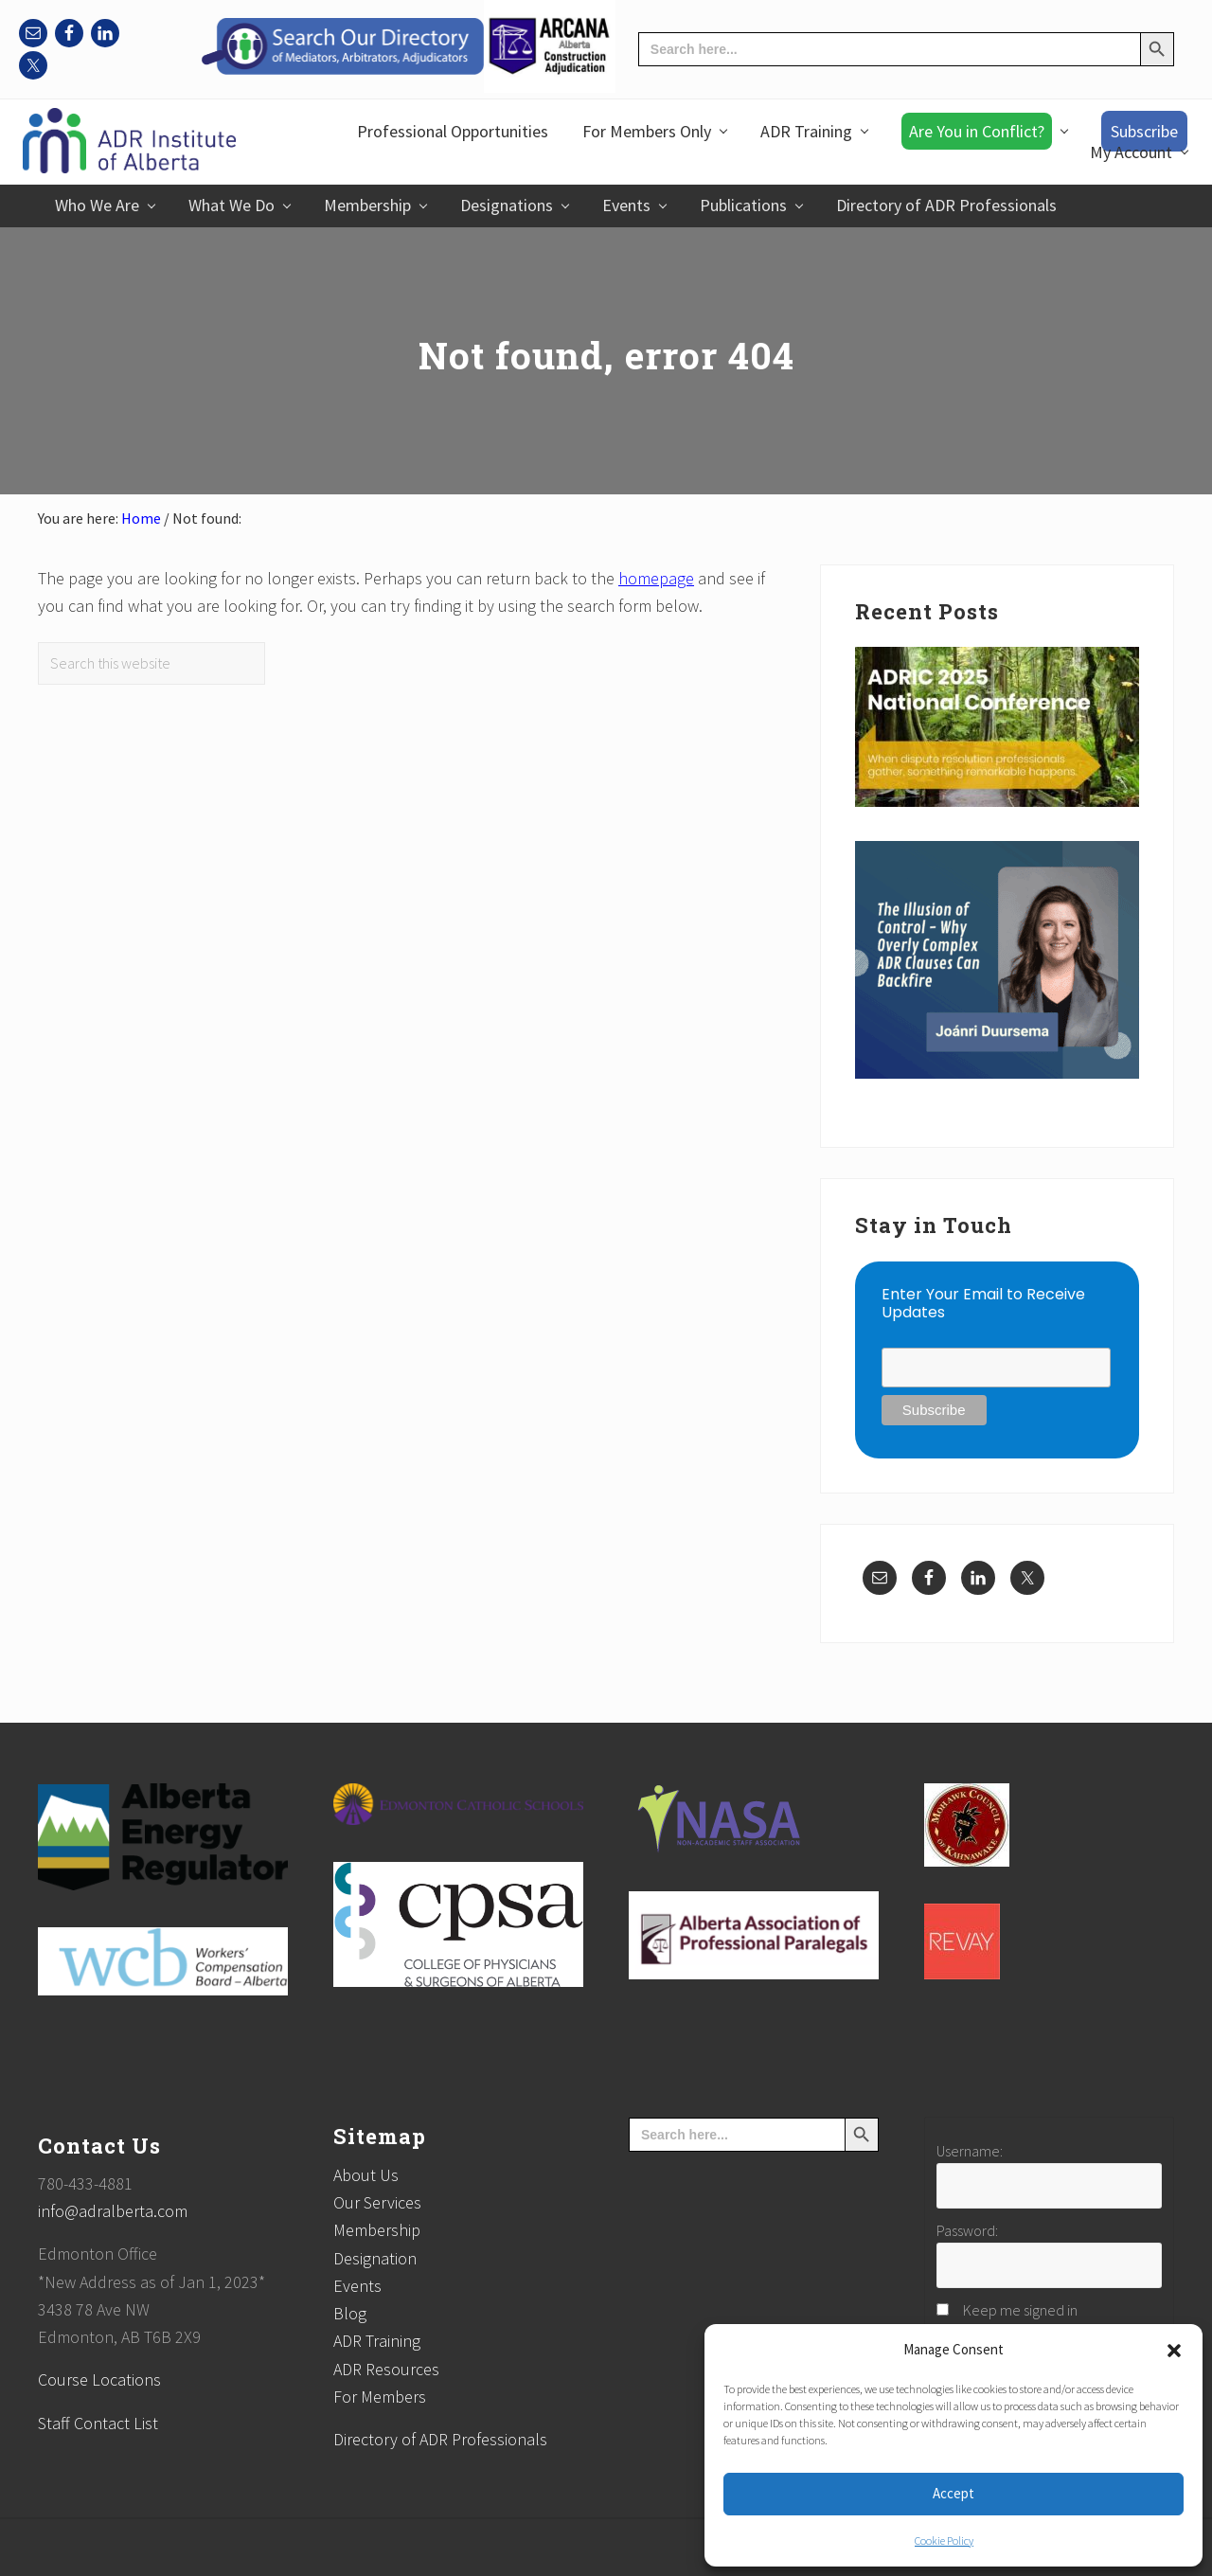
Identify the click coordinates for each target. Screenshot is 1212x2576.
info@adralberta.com (112, 2211)
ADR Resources (386, 2369)
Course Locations (99, 2379)
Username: (969, 2150)
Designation (375, 2258)
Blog (349, 2313)
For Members (379, 2396)
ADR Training (376, 2341)
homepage (656, 578)
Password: (967, 2230)
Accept (953, 2493)
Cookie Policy (944, 2540)
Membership (376, 2230)
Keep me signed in (1020, 2309)
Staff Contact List (98, 2423)
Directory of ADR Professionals (440, 2439)
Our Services (377, 2202)
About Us (366, 2175)
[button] (1174, 2350)
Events (357, 2286)
